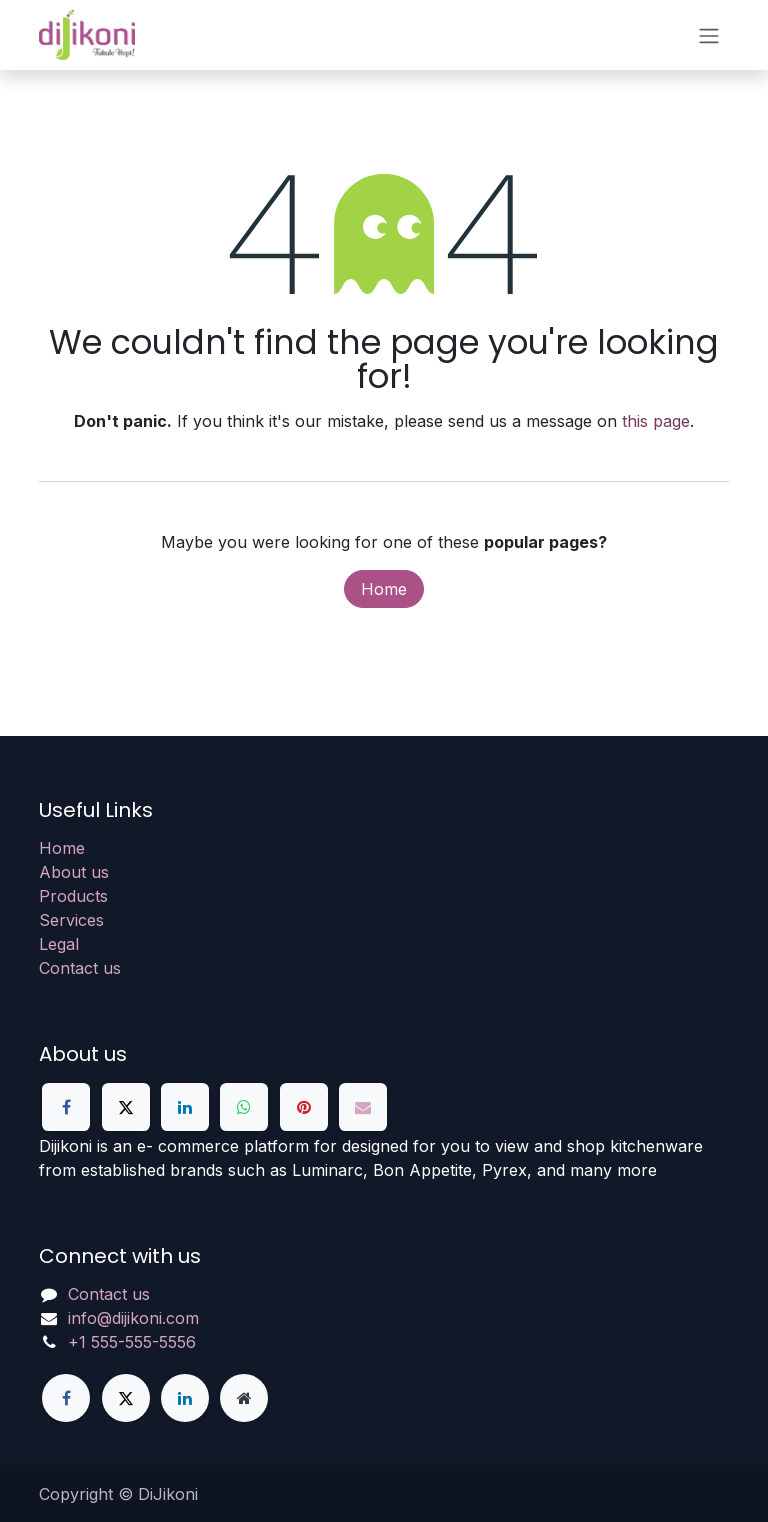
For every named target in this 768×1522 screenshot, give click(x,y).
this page (656, 421)
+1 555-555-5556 (132, 1342)
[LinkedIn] (185, 1107)
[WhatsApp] (244, 1107)
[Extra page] (244, 1398)
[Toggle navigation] (709, 35)
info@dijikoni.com (133, 1318)
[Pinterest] (304, 1107)
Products (73, 896)
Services (71, 920)
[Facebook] (66, 1107)
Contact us (80, 968)
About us (74, 872)
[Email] (363, 1107)
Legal (59, 944)
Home (384, 589)
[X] (126, 1107)
